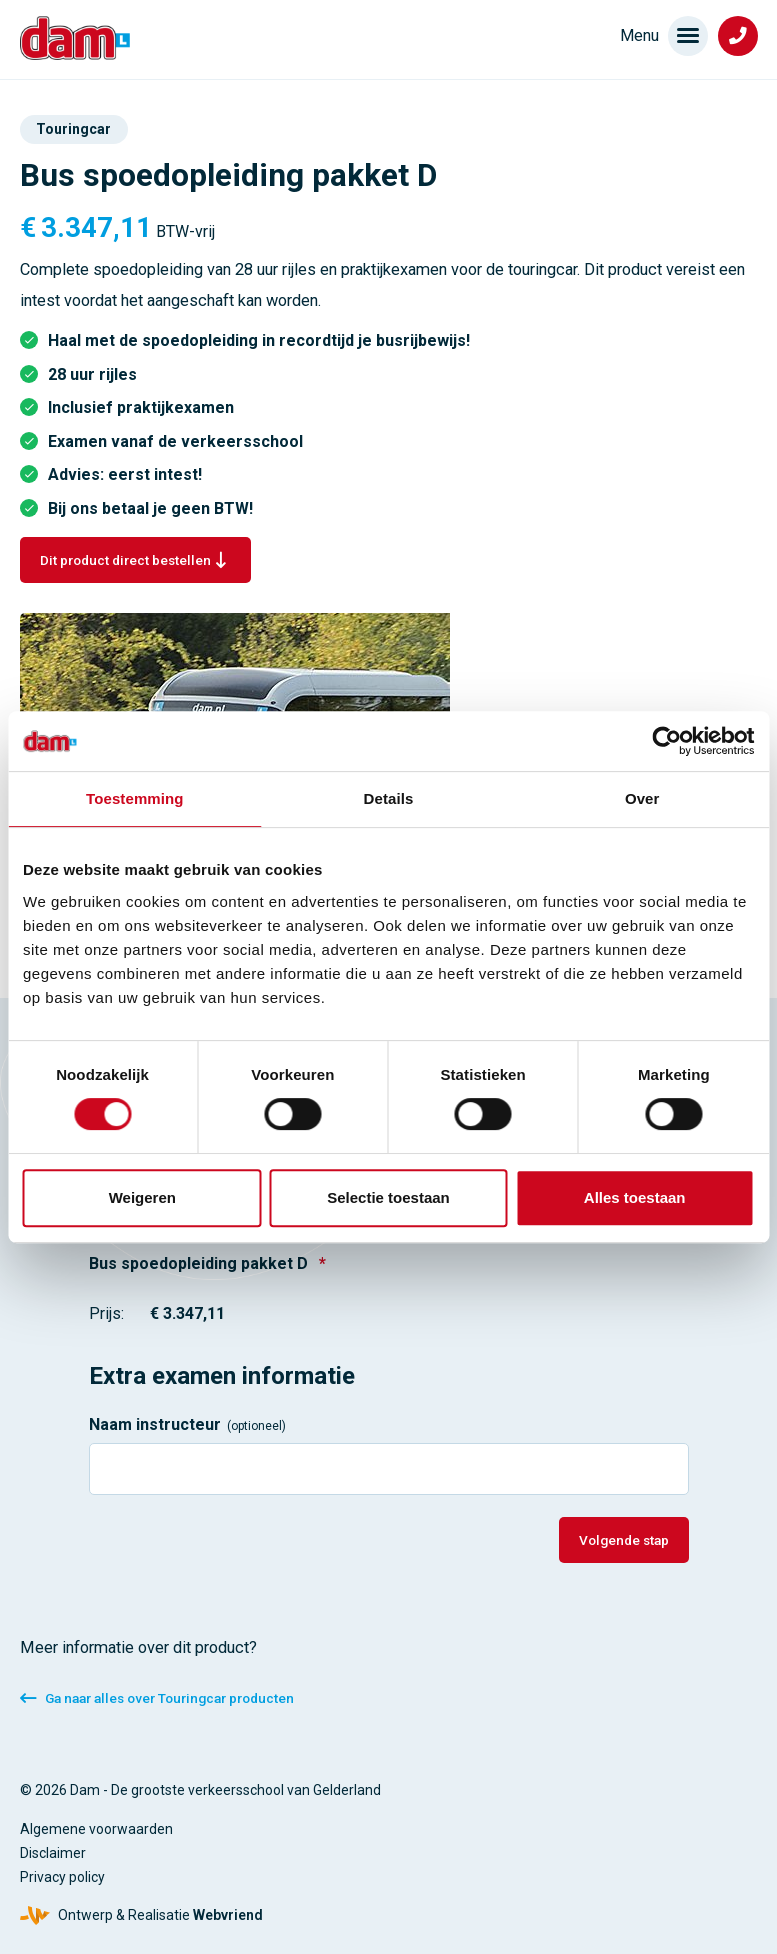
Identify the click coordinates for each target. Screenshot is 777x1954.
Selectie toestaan (388, 1197)
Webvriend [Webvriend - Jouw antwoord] (228, 1915)
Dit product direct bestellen (125, 560)
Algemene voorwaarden (96, 1829)
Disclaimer (53, 1853)
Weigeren (142, 1197)
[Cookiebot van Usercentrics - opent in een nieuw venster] (666, 741)
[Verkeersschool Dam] (75, 38)
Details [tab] (389, 798)
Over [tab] (642, 798)
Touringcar (73, 129)
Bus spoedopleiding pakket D (207, 1264)
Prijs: (106, 1313)
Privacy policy (62, 1877)
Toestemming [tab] (135, 798)
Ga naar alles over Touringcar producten (169, 1698)
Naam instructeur (187, 1425)
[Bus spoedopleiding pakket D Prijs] (242, 1314)
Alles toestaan (635, 1197)
